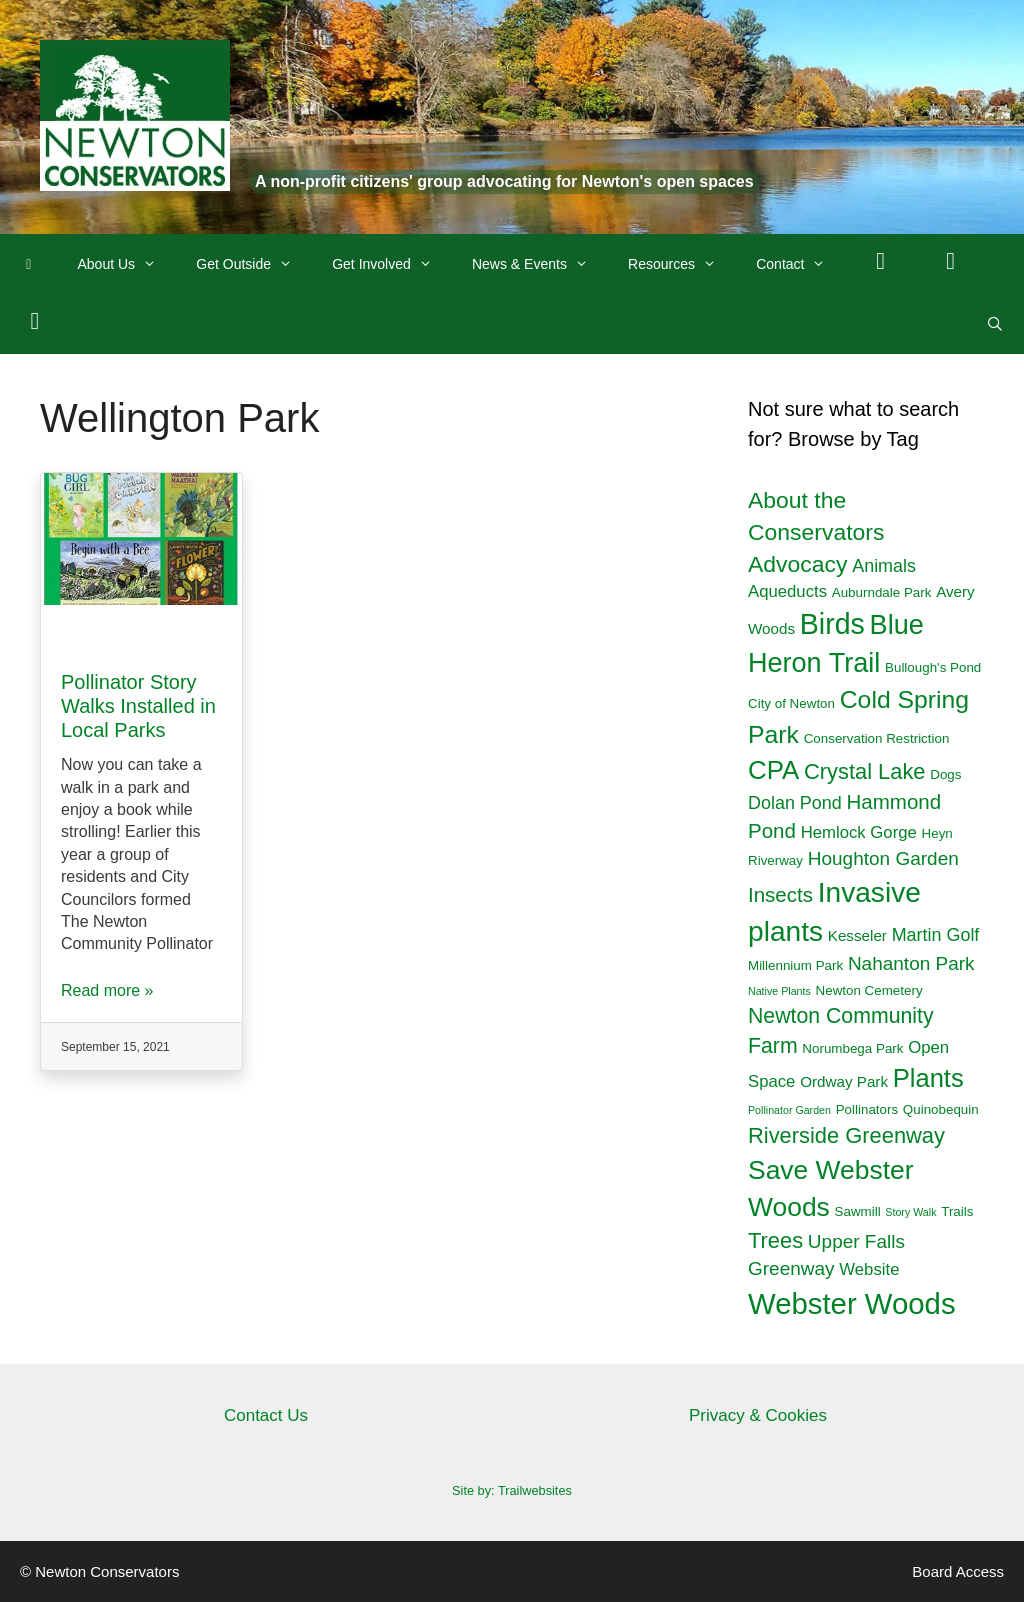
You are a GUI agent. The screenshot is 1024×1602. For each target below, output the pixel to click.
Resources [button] (682, 264)
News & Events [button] (540, 264)
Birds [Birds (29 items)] (832, 624)
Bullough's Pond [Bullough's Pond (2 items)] (933, 667)
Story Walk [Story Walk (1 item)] (910, 1212)
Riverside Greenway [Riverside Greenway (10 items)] (846, 1135)
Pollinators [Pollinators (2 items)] (867, 1109)
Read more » (107, 990)
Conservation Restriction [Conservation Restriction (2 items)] (877, 738)
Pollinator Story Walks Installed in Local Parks (138, 706)
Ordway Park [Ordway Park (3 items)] (844, 1081)
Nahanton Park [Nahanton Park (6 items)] (911, 963)
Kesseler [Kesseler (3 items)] (857, 935)
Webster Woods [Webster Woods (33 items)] (852, 1303)
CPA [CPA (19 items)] (773, 770)
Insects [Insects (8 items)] (780, 894)
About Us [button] (127, 264)
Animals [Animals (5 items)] (884, 566)
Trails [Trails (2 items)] (957, 1211)
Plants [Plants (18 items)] (928, 1078)
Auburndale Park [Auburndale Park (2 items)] (882, 592)
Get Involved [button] (392, 264)
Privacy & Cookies (758, 1415)
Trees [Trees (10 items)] (775, 1240)
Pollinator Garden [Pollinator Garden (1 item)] (789, 1110)
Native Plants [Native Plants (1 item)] (779, 991)
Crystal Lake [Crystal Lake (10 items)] (865, 771)
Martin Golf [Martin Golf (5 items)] (936, 935)
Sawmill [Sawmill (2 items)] (858, 1211)
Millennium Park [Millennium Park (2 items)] (795, 965)
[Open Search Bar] (995, 324)
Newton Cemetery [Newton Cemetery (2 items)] (869, 990)
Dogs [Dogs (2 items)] (945, 774)
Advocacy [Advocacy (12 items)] (797, 564)
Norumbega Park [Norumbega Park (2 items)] (852, 1048)
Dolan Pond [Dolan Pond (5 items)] (795, 803)
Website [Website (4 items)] (869, 1269)
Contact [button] (800, 264)
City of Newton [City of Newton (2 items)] (791, 703)
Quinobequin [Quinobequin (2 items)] (941, 1109)
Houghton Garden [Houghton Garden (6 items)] (883, 858)
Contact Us (266, 1415)
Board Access (958, 1571)
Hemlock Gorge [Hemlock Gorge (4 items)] (859, 832)
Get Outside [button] (254, 264)
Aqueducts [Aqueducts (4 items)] (787, 591)
